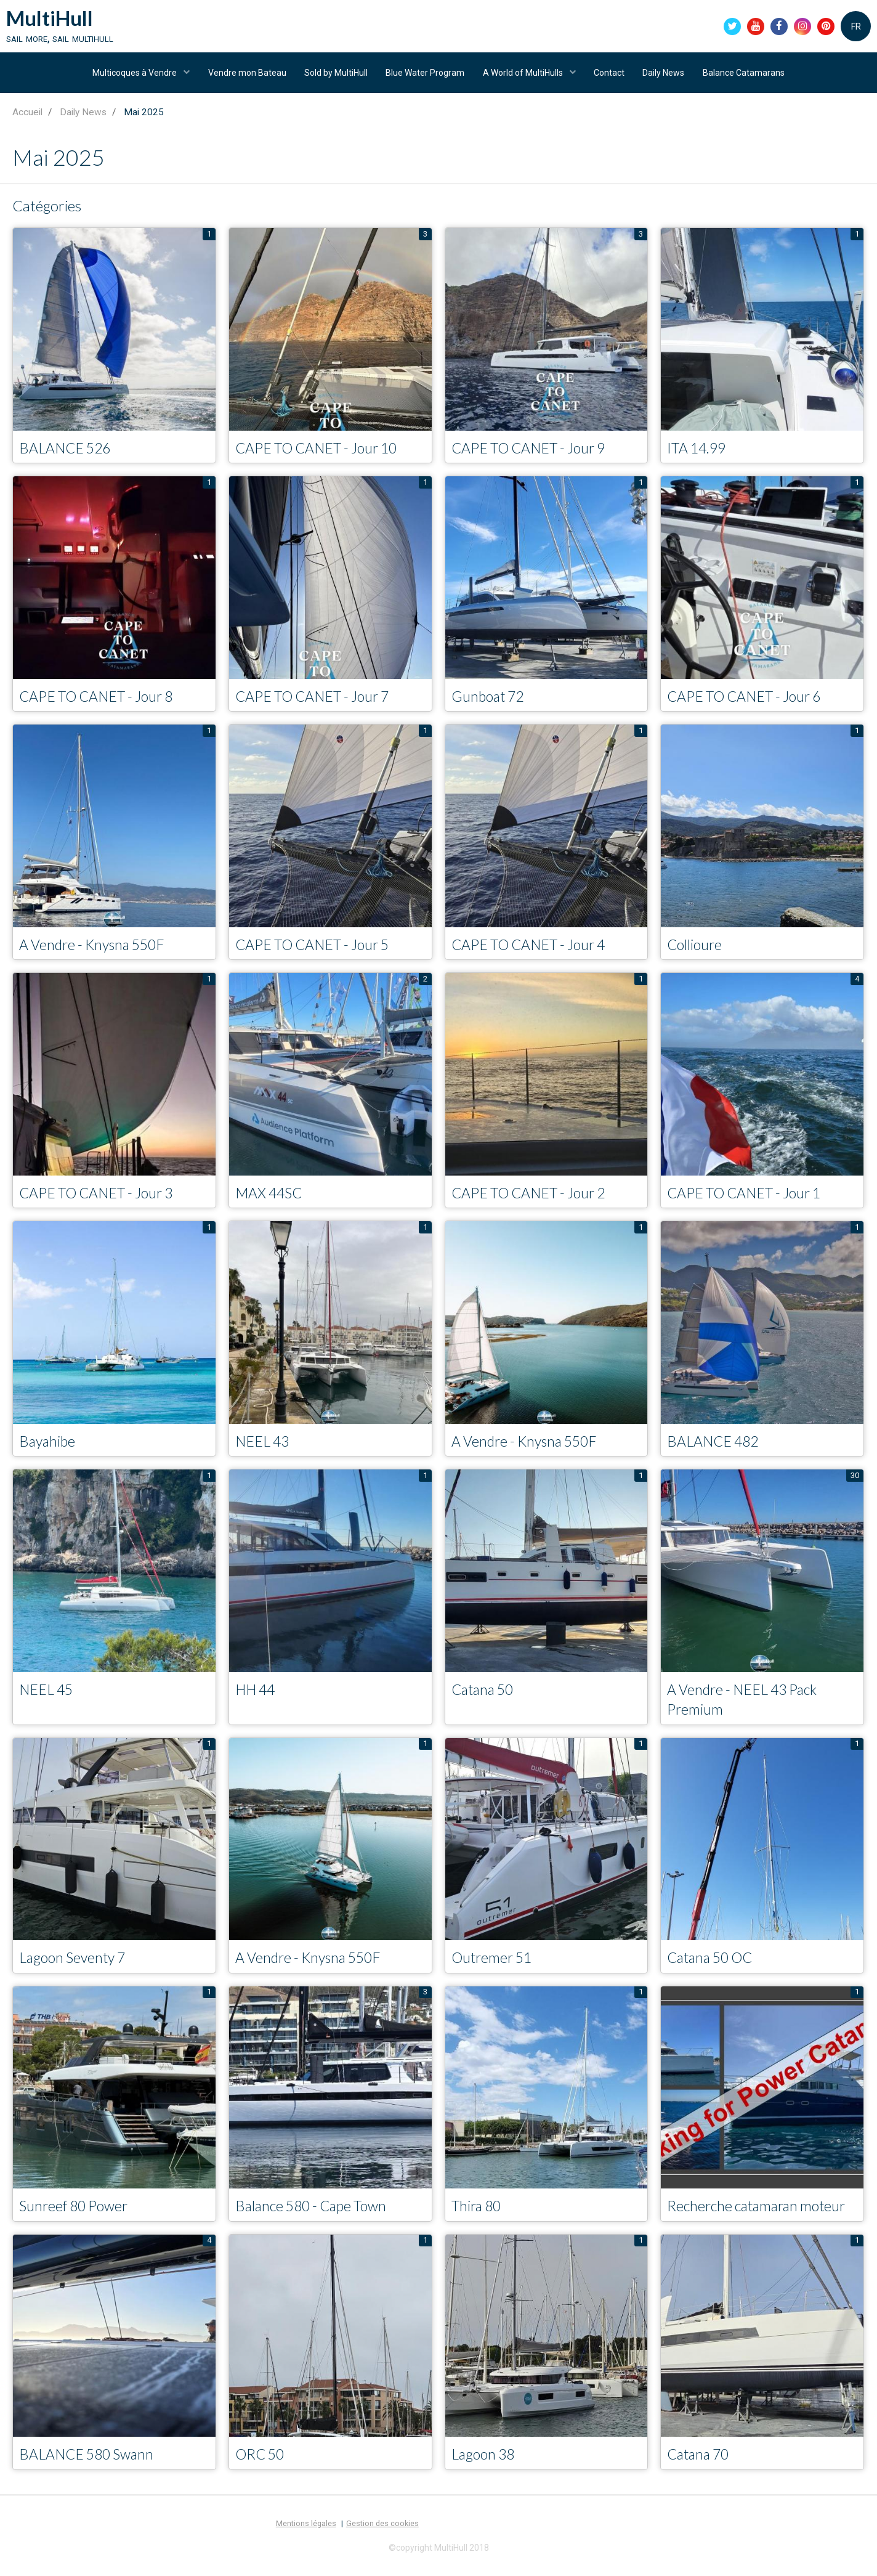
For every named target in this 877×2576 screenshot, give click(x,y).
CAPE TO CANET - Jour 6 (748, 701)
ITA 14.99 (698, 452)
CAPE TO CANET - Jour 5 (316, 950)
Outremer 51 (493, 1966)
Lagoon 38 (485, 2463)
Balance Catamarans (747, 76)
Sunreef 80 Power (76, 2214)
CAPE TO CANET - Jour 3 (100, 1199)
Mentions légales (306, 2533)
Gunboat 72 (489, 701)
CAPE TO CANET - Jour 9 (533, 452)
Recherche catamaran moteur (760, 2214)
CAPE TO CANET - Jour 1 (748, 1199)
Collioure (695, 950)
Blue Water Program (425, 76)
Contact (611, 76)
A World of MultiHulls (524, 76)
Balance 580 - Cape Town (315, 2214)
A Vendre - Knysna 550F (95, 950)
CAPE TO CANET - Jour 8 (100, 701)
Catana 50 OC (713, 1966)
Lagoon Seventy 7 (75, 1966)
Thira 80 (477, 2214)
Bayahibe (48, 1448)
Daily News (666, 76)
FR (856, 27)
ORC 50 (260, 2463)
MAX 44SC (270, 1199)
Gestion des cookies (382, 2533)
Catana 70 (700, 2463)
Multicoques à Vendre (132, 76)
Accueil (27, 117)
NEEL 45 (47, 1696)
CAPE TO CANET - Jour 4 (533, 950)
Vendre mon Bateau (245, 76)
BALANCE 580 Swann (90, 2463)
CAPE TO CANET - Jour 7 (316, 701)
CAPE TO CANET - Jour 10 (321, 452)
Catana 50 (484, 1696)
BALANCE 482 (715, 1448)
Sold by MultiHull (334, 76)
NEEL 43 (264, 1448)
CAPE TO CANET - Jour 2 (533, 1199)
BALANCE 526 (67, 452)
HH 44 (257, 1696)
